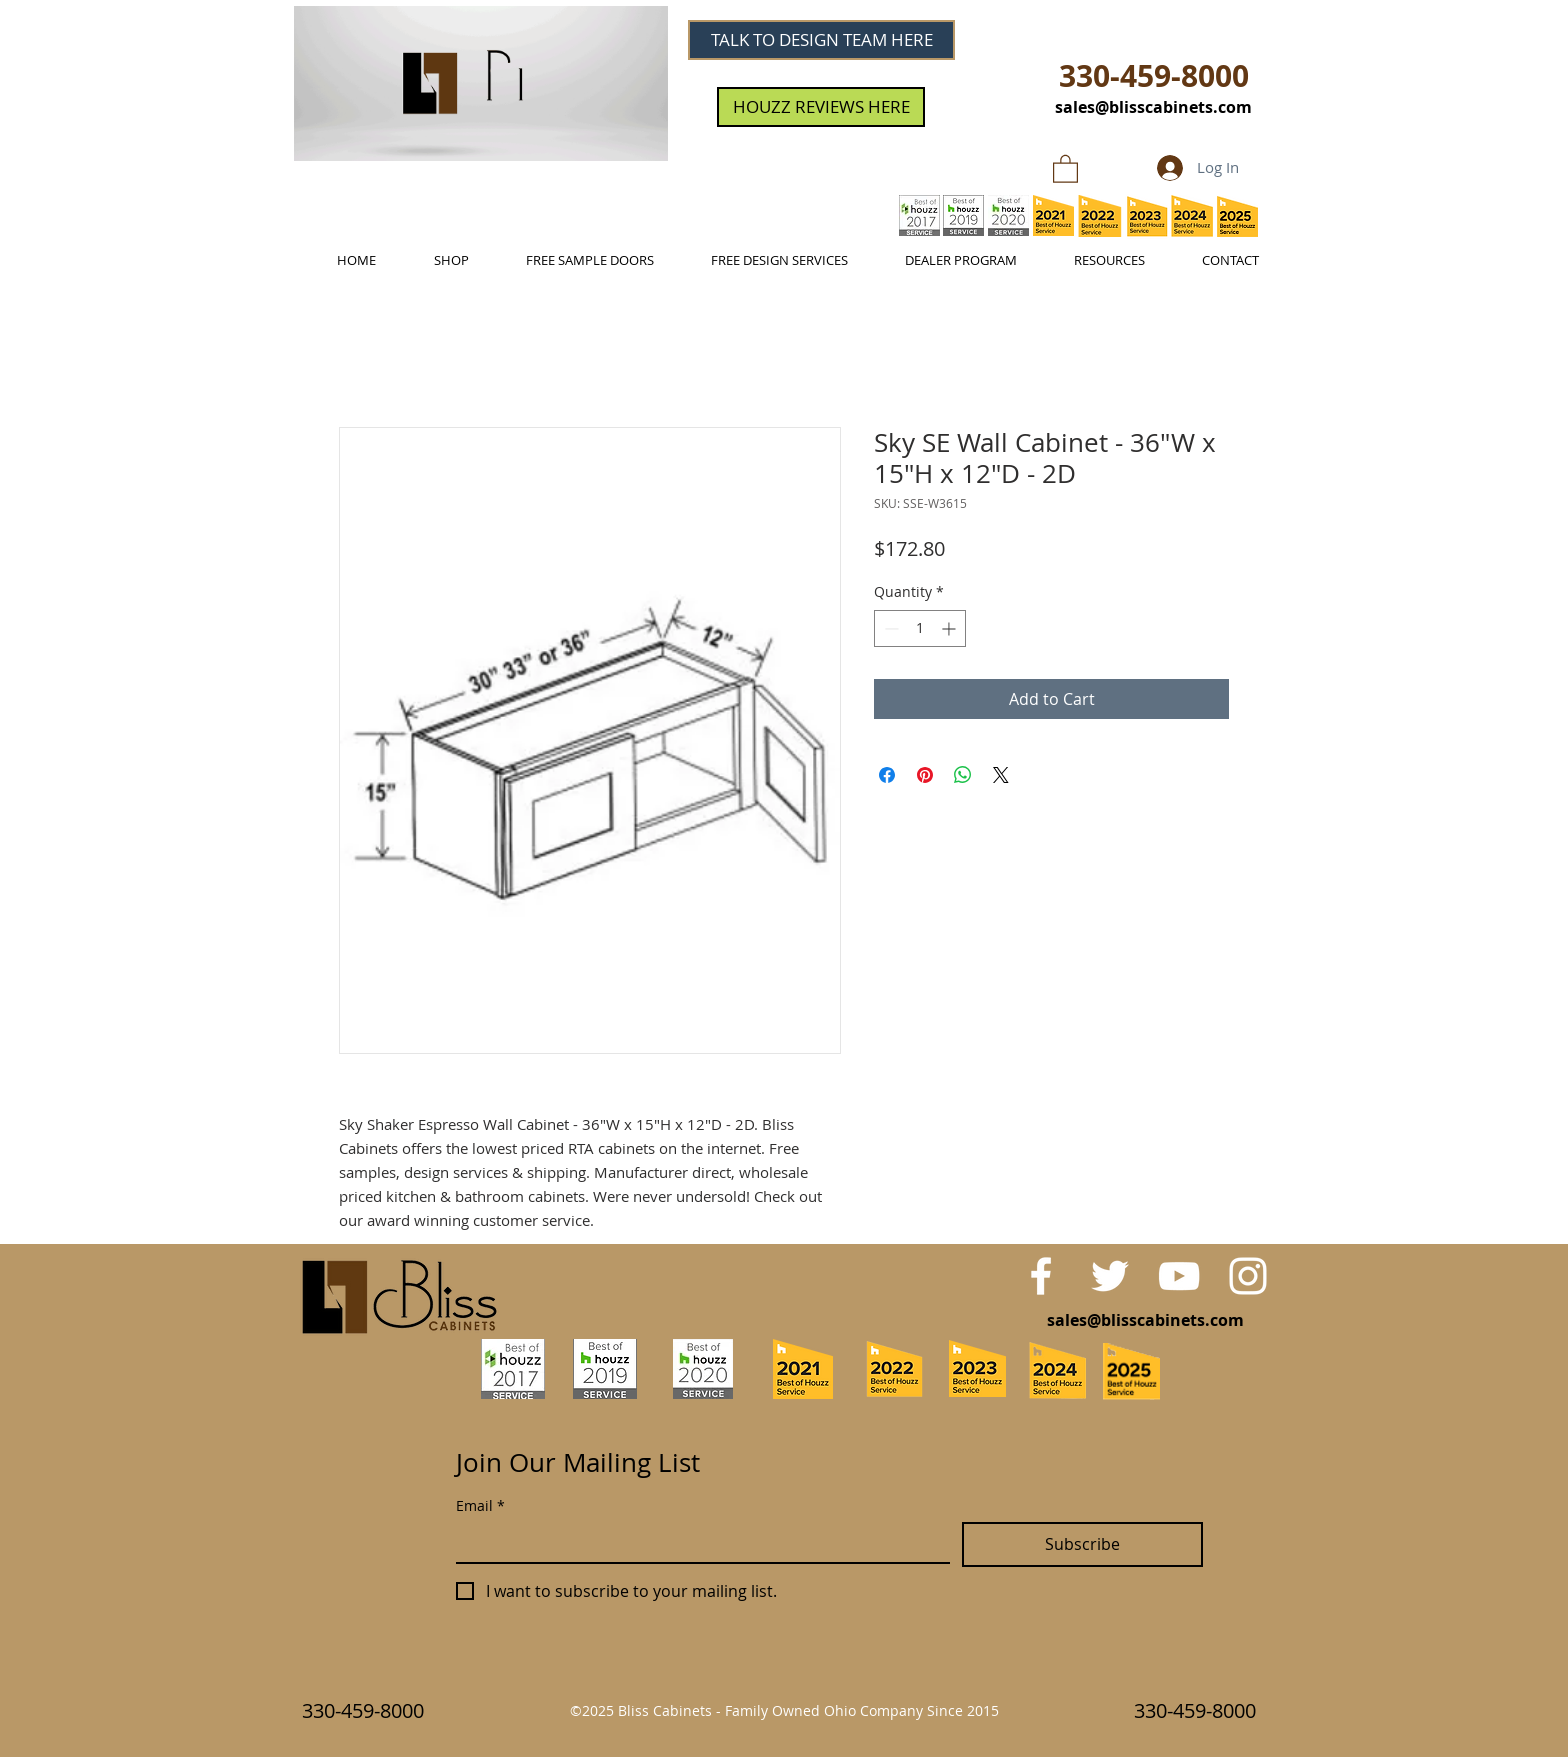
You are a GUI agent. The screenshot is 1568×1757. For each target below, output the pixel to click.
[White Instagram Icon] (1248, 1276)
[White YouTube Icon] (1179, 1276)
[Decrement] (889, 628)
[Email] (697, 1542)
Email (480, 1505)
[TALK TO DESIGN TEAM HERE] (821, 40)
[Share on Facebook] (887, 775)
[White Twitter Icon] (1110, 1276)
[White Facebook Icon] (1041, 1276)
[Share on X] (1001, 775)
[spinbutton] (920, 628)
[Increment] (950, 628)
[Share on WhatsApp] (963, 775)
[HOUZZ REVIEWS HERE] (821, 107)
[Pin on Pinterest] (925, 775)
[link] (1065, 168)
